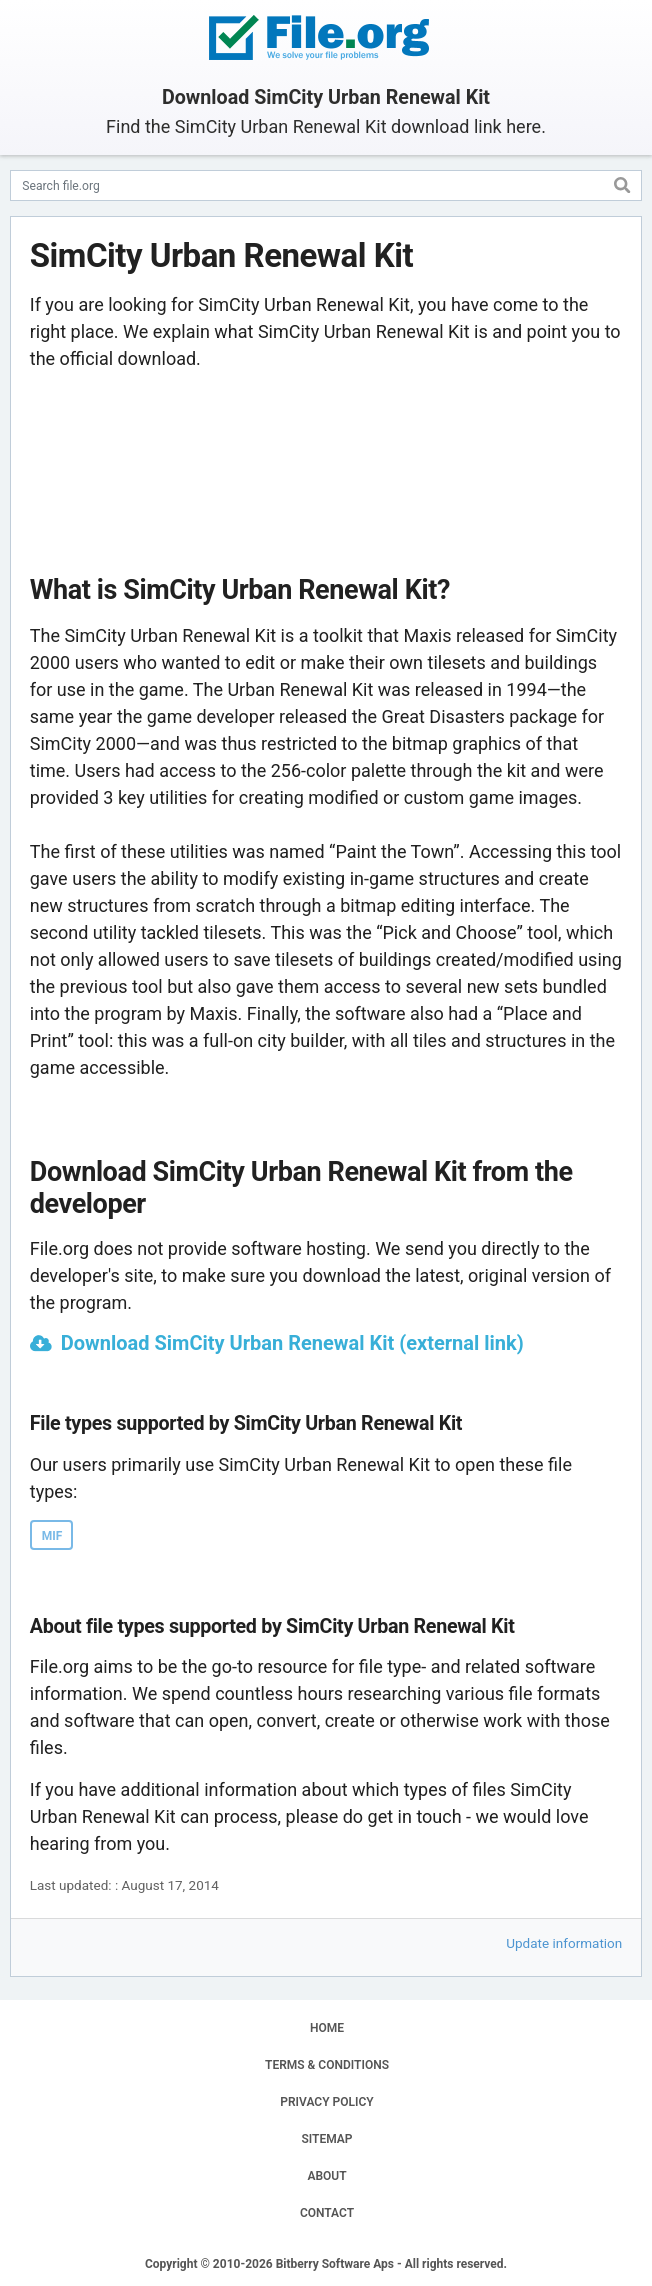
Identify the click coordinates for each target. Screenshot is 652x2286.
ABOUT (326, 2176)
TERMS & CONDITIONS (327, 2065)
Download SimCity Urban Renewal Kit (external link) (292, 1343)
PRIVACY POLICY (326, 2102)
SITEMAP (326, 2139)
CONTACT (327, 2213)
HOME (327, 2028)
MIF (52, 1536)
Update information (564, 1943)
